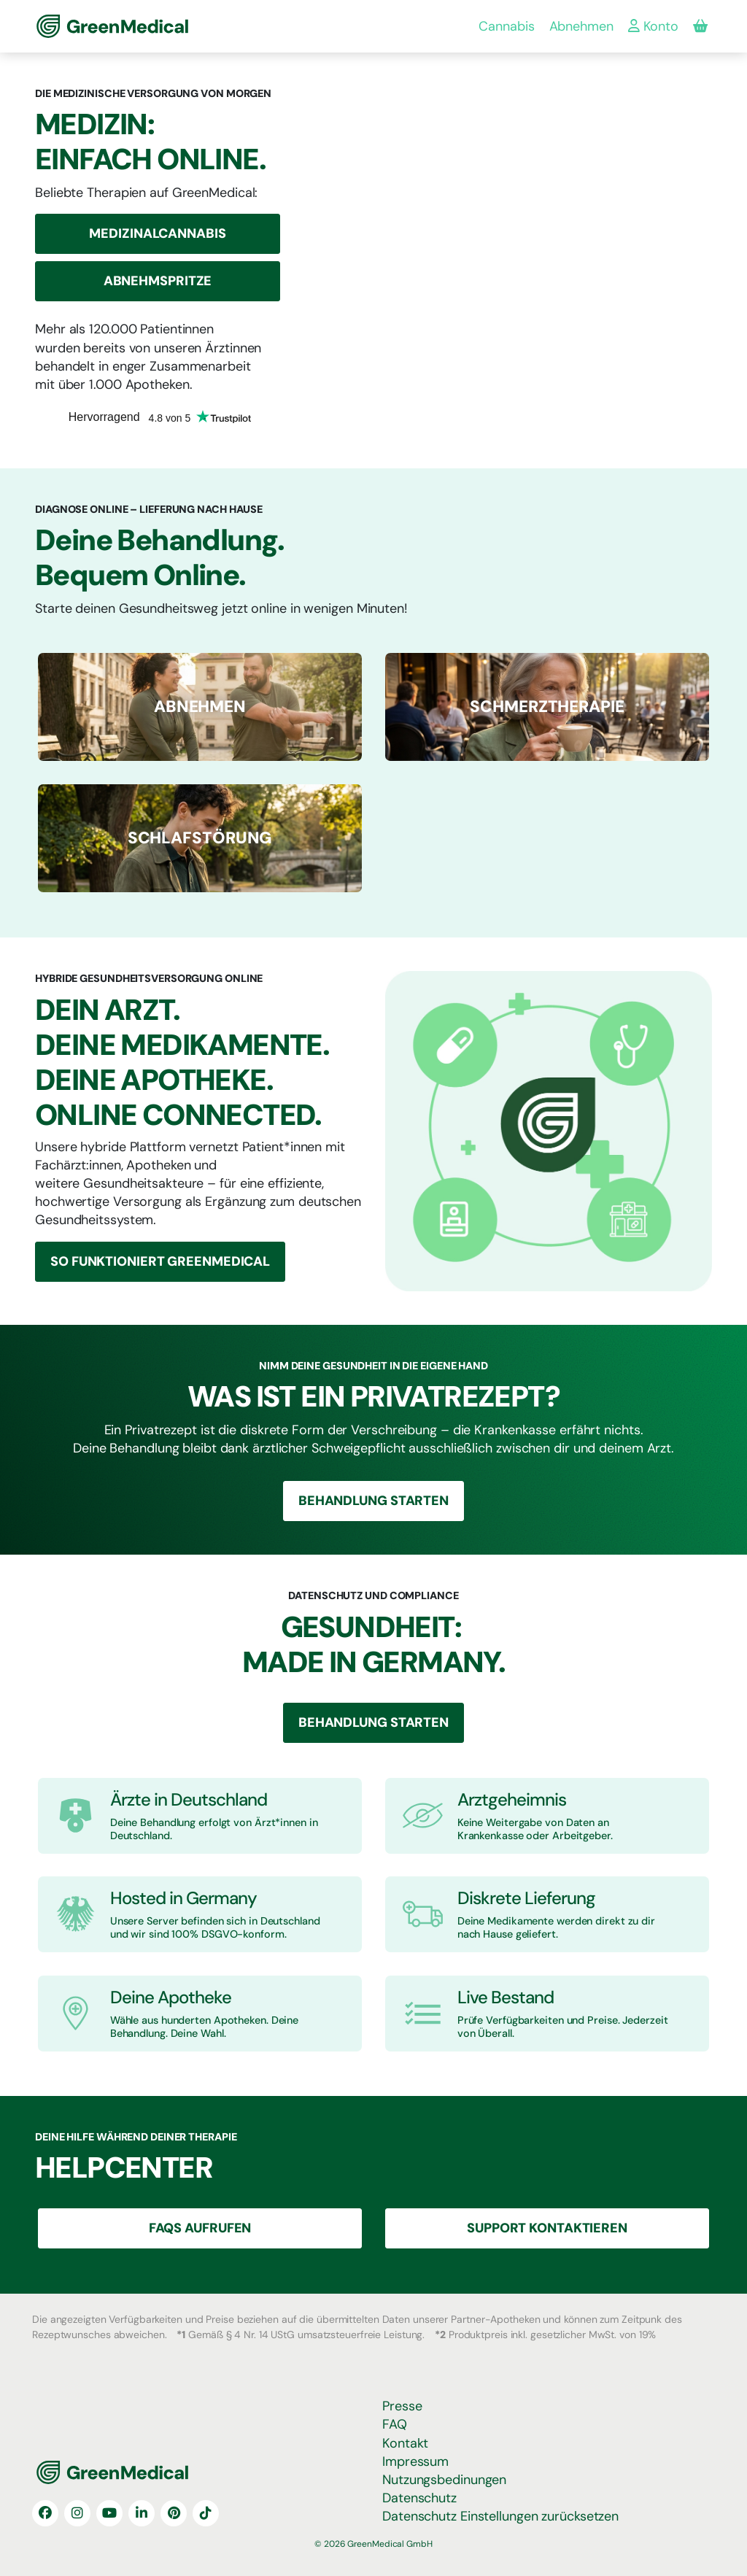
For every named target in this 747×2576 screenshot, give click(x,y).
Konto (653, 26)
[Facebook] (45, 2513)
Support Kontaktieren (547, 2228)
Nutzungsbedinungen (444, 2479)
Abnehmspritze (158, 281)
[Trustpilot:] (160, 427)
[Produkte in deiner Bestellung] (700, 26)
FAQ (394, 2424)
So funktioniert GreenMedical (160, 1261)
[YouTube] (109, 2513)
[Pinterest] (173, 2513)
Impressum (415, 2461)
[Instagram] (77, 2513)
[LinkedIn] (141, 2513)
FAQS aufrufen (200, 2228)
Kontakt (405, 2443)
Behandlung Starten (373, 1500)
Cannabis (506, 26)
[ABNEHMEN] (200, 707)
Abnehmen (581, 26)
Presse (402, 2406)
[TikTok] (206, 2513)
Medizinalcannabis (157, 233)
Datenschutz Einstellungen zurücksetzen (500, 2516)
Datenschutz (419, 2498)
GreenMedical (84, 26)
